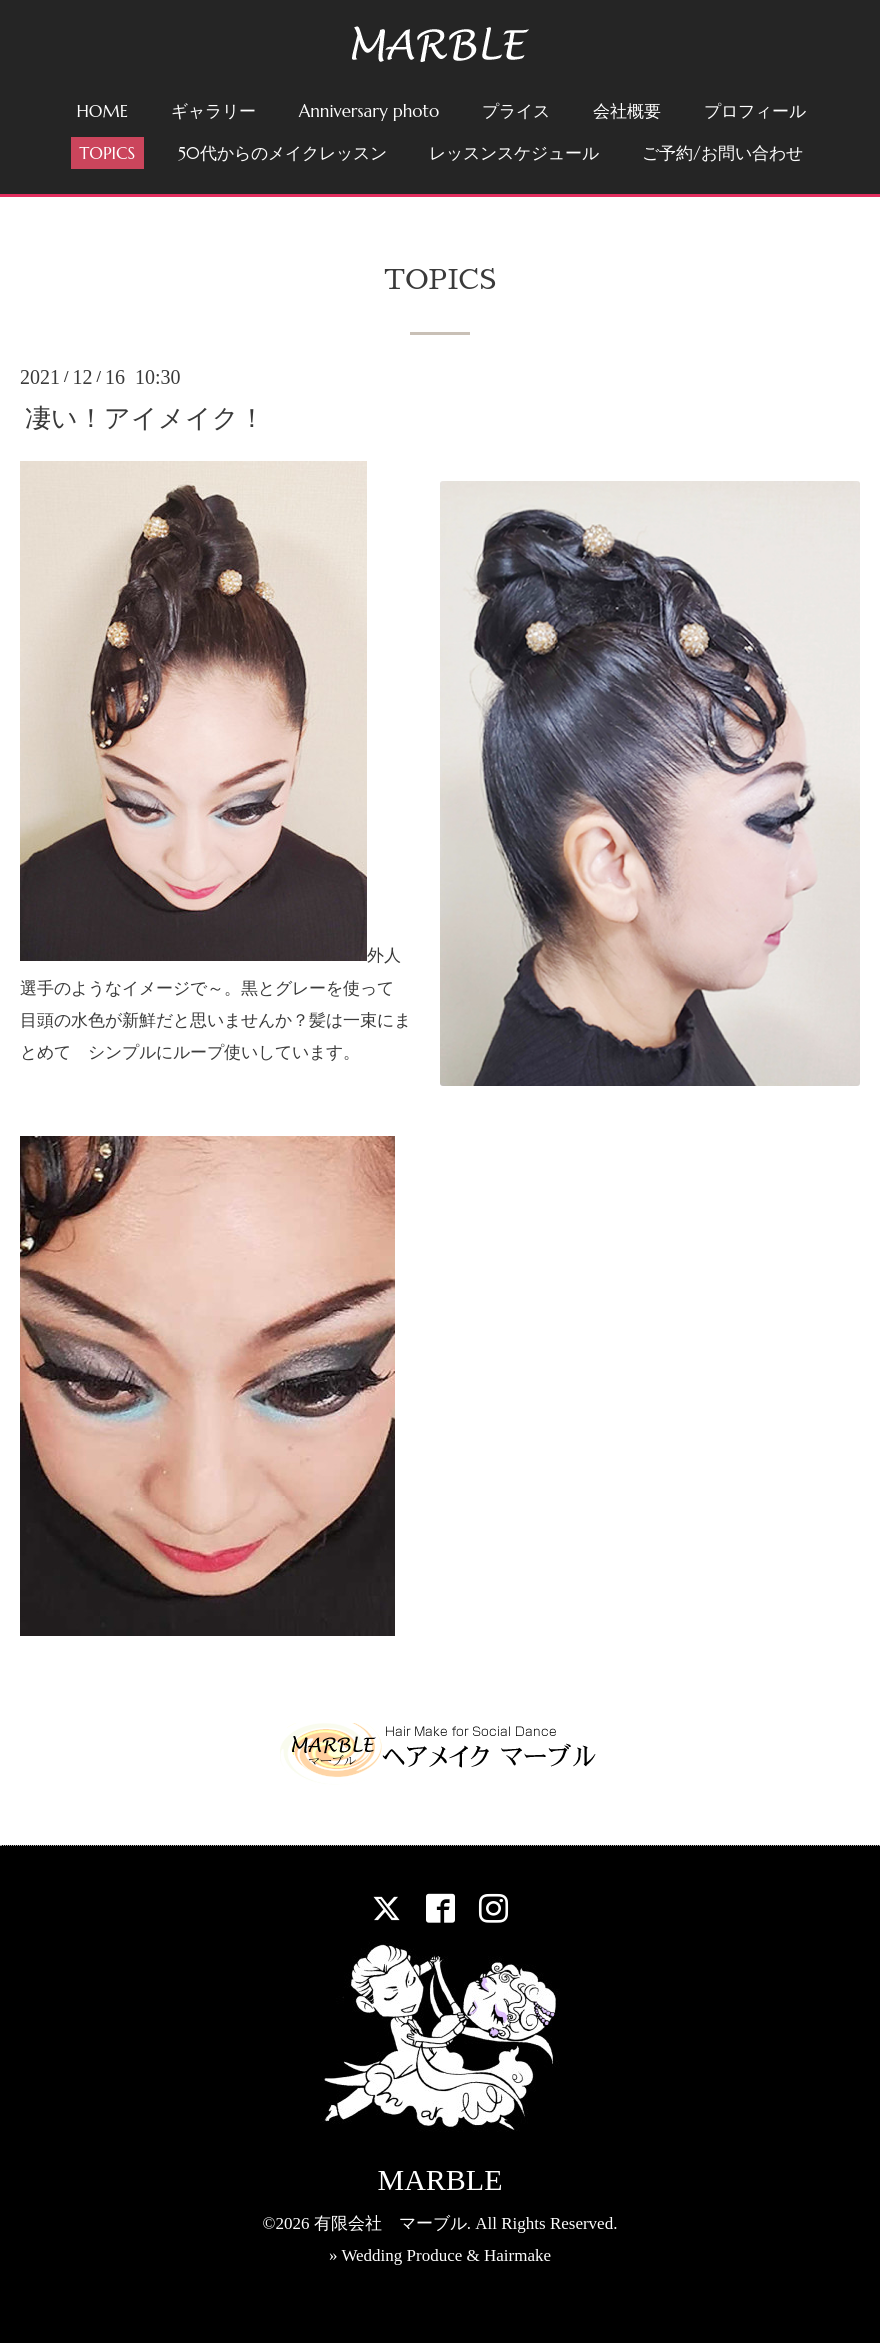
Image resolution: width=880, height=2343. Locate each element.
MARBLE (439, 2179)
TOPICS (107, 153)
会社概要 (627, 111)
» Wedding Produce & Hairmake (440, 2255)
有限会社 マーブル (390, 2223)
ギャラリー (213, 111)
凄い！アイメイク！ (145, 418)
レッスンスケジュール (514, 153)
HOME (102, 111)
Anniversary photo (369, 111)
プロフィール (755, 111)
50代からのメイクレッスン (282, 153)
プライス (516, 111)
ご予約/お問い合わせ (722, 153)
